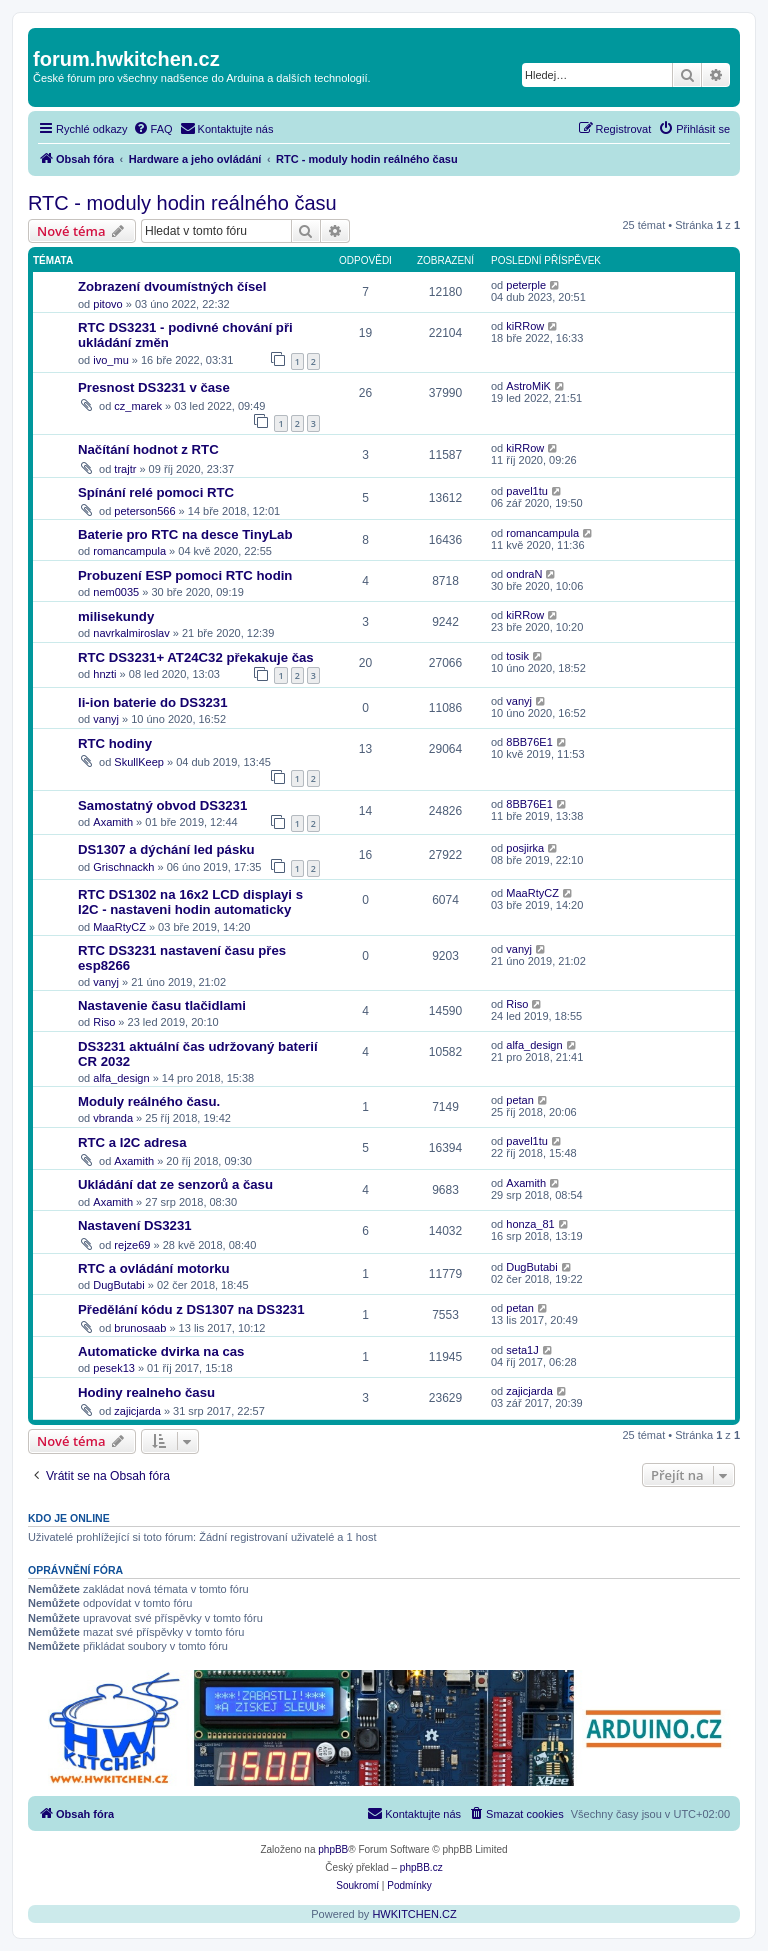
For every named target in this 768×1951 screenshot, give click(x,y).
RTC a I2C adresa (132, 1142)
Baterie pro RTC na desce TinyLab (185, 534)
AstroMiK (528, 386)
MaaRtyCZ (119, 927)
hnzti (104, 674)
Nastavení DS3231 (135, 1225)
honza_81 (530, 1224)
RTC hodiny (115, 743)
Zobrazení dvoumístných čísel (172, 286)
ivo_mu (110, 360)
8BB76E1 (529, 742)
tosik (517, 656)
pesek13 (114, 1368)
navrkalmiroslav (131, 633)
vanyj (106, 719)
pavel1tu (527, 491)
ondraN (524, 574)
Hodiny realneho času (146, 1392)
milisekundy (116, 616)
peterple (526, 285)
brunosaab (140, 1328)
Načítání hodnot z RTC (148, 449)
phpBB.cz (421, 1867)
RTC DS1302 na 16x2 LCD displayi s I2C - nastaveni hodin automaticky (190, 902)
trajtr (125, 469)
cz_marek (138, 406)
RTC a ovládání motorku (154, 1268)
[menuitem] (153, 129)
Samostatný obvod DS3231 (162, 805)
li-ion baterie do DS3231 (153, 702)
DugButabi (118, 1285)
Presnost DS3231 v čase (154, 387)
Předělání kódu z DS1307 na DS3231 (191, 1309)
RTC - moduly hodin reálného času (182, 203)
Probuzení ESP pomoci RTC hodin (185, 575)
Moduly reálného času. (149, 1101)
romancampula (129, 551)
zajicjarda (137, 1411)
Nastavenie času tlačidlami (162, 1005)
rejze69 (132, 1245)
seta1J (522, 1350)
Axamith (113, 822)
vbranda (113, 1118)
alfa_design (121, 1078)
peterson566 (144, 511)
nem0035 (116, 592)
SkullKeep (139, 762)
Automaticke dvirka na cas (161, 1351)
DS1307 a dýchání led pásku (166, 849)
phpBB (333, 1849)
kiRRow (525, 326)
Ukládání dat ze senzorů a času (175, 1184)
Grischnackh (123, 867)
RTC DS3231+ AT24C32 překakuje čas (196, 657)
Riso (104, 1022)
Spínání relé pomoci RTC (156, 492)
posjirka (525, 848)
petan (520, 1100)
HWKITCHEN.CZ (414, 1914)
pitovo (107, 304)
